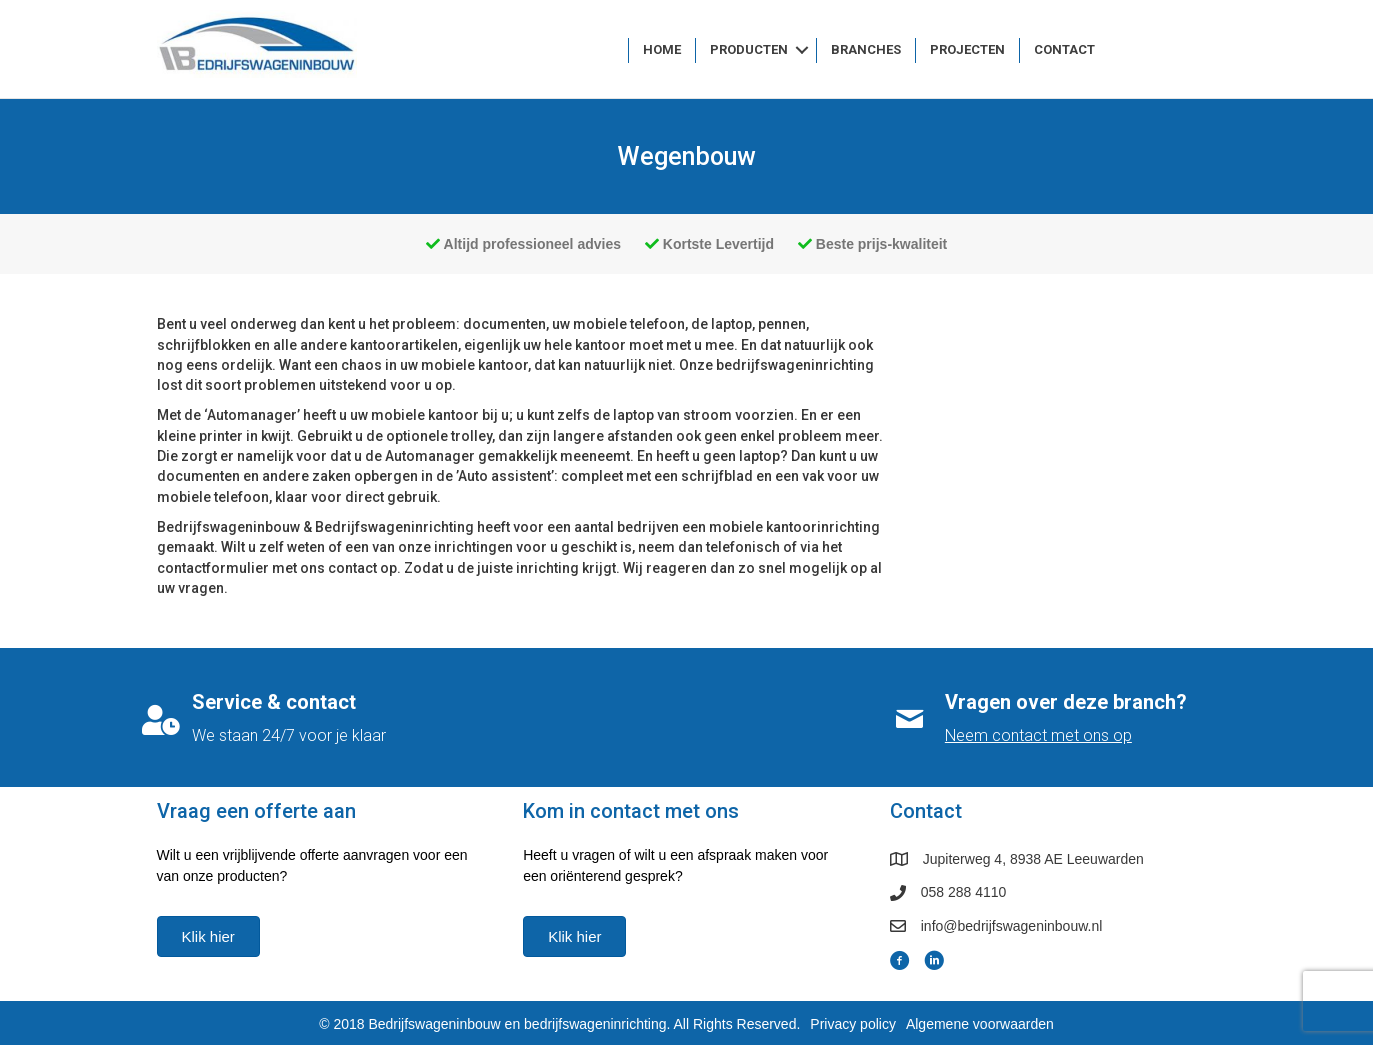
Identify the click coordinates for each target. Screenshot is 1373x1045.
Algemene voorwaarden (980, 1024)
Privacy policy (853, 1024)
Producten (749, 49)
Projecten (967, 49)
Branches (866, 49)
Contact (1064, 49)
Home (662, 49)
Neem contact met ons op (1038, 735)
